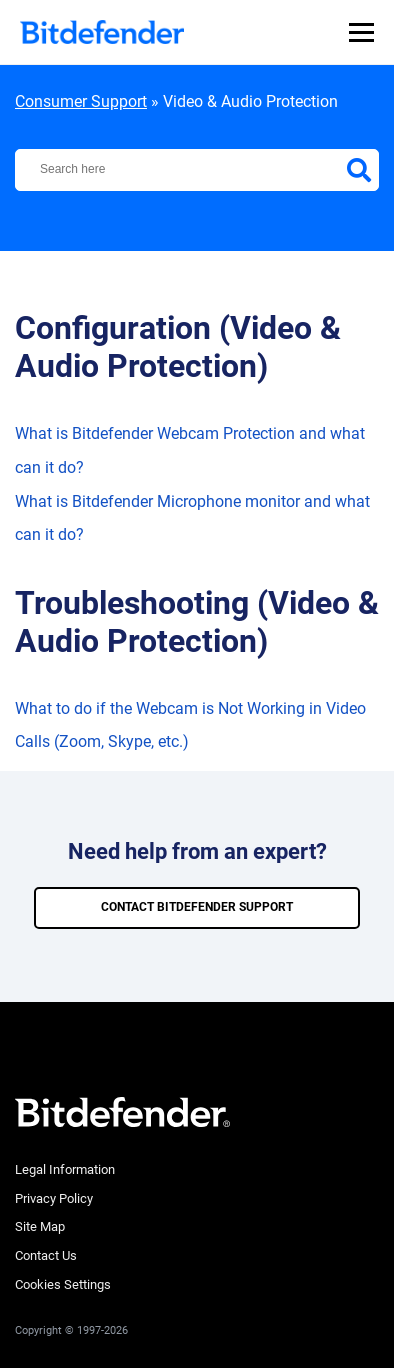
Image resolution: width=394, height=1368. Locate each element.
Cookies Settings (63, 1284)
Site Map (40, 1226)
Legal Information (65, 1169)
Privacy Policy (54, 1198)
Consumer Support (81, 101)
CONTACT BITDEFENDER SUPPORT (197, 907)
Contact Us (46, 1255)
